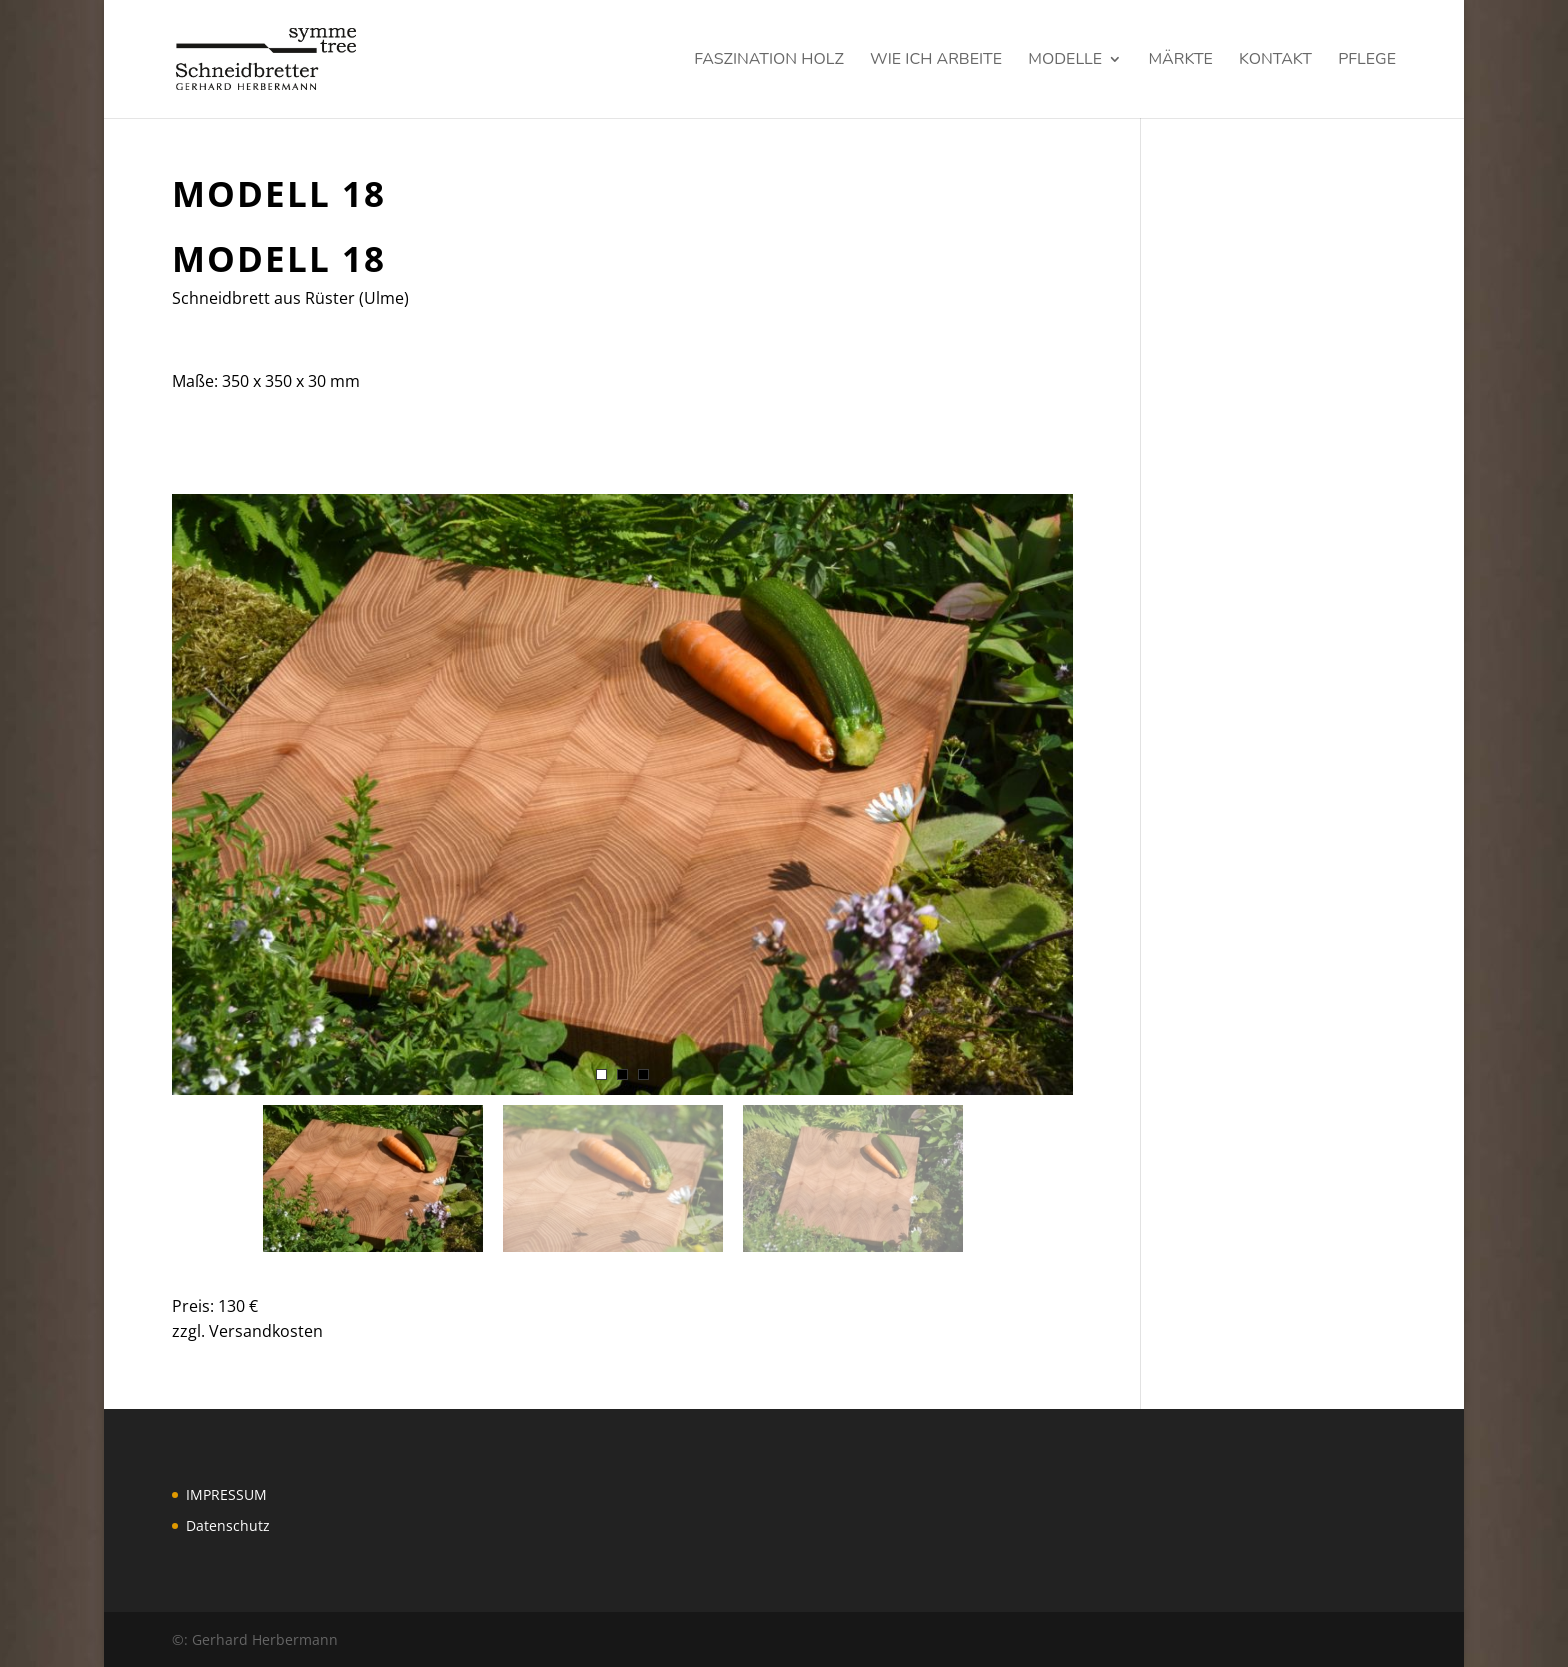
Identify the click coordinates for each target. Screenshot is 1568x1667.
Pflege (1367, 61)
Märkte (1180, 61)
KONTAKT (1275, 61)
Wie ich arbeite (936, 61)
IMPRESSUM (226, 1494)
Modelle (1065, 61)
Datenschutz (228, 1525)
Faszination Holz (769, 61)
